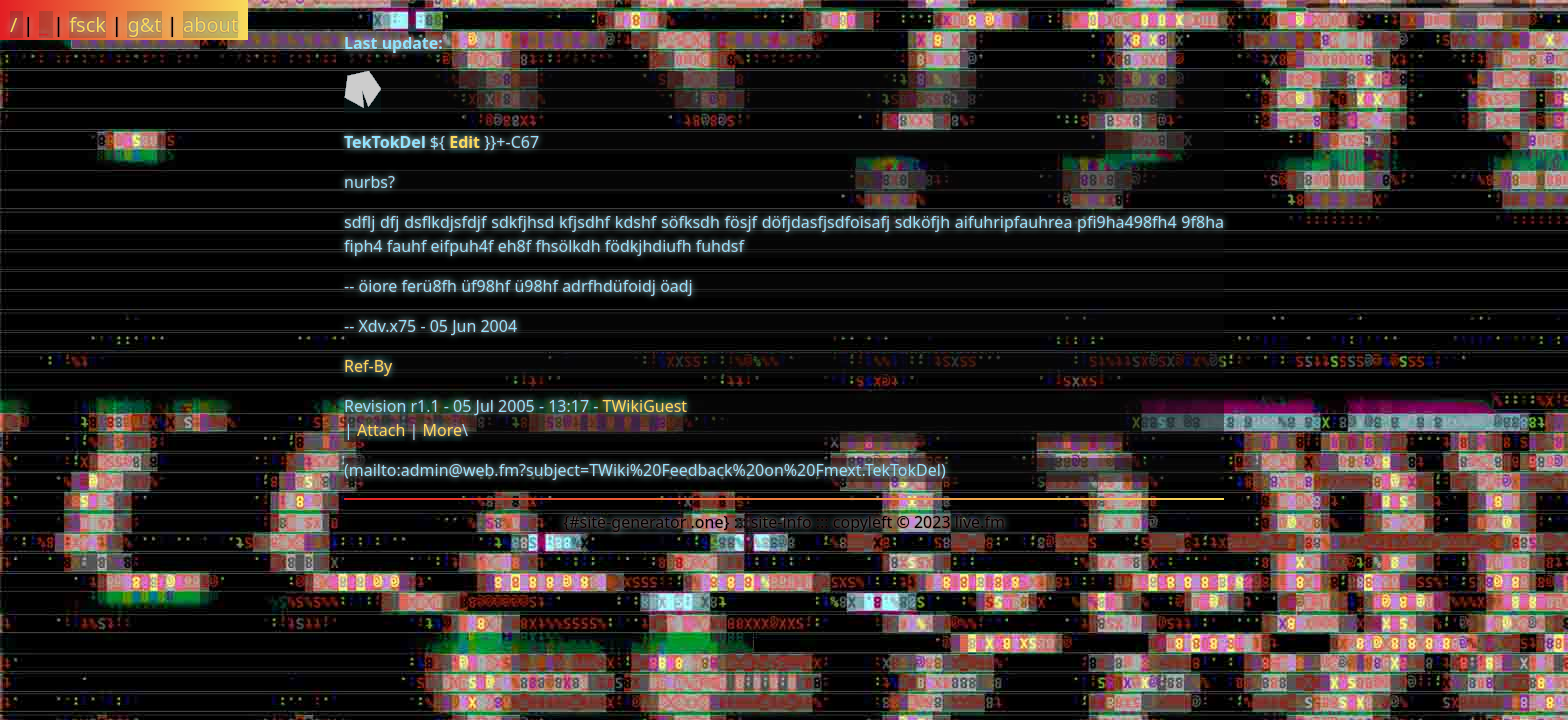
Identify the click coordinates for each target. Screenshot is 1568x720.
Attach (381, 430)
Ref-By (368, 366)
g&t (144, 24)
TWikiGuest (645, 406)
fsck (87, 24)
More (442, 430)
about (210, 24)
